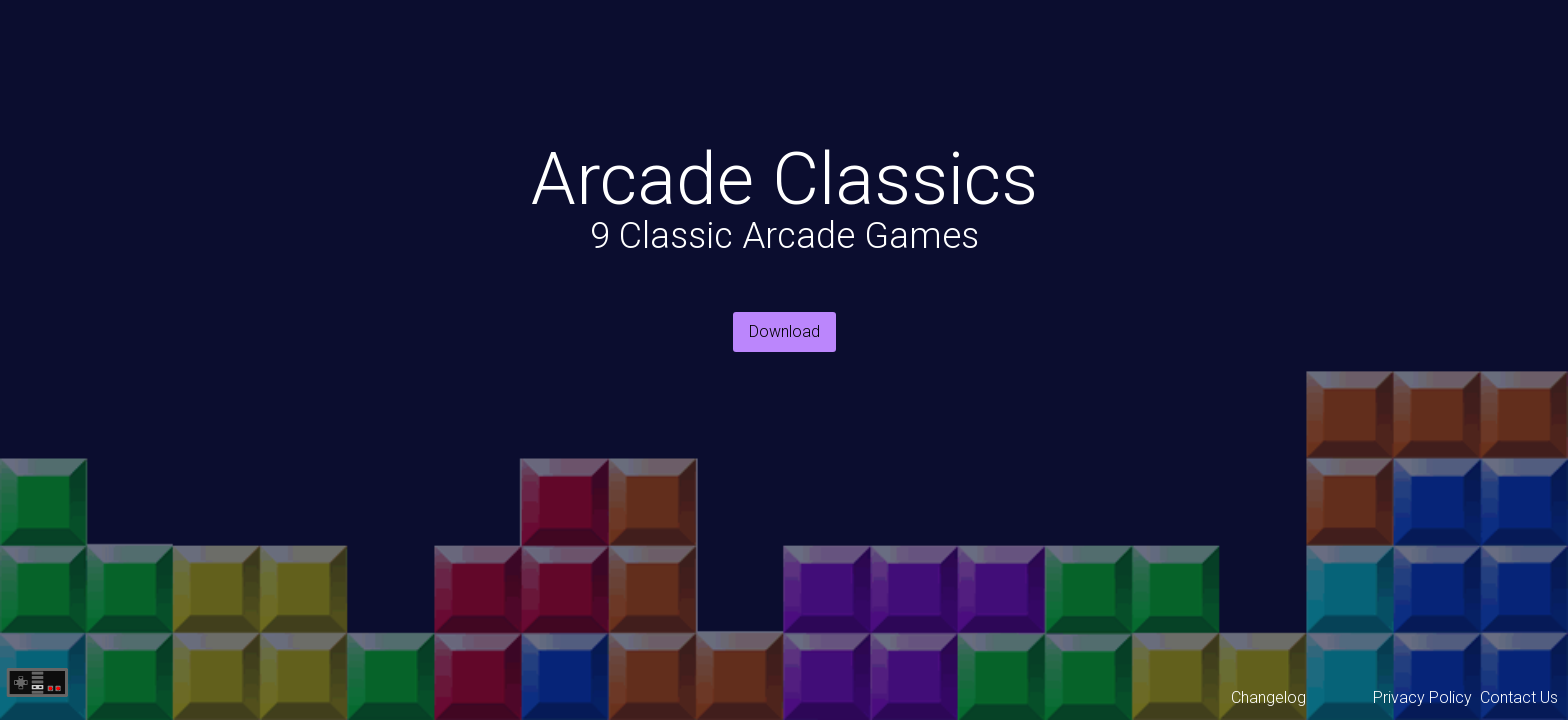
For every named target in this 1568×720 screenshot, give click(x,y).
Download (784, 331)
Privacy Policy (1422, 697)
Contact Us (1519, 697)
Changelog (1268, 697)
